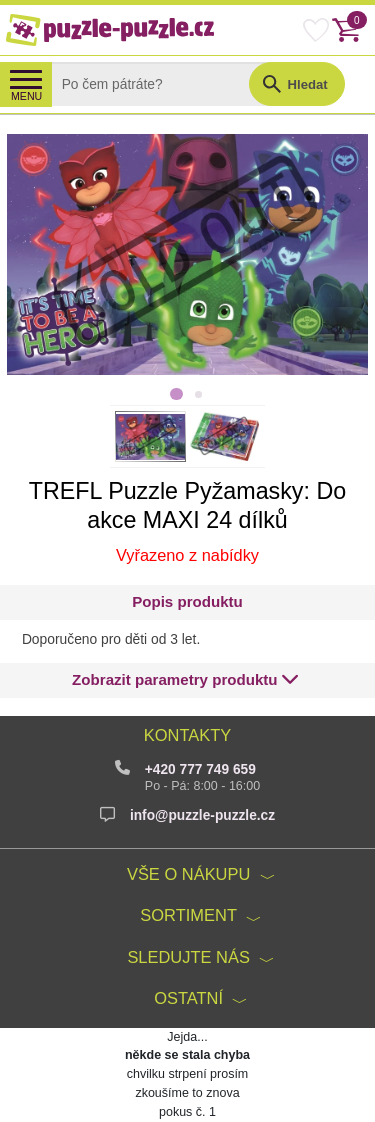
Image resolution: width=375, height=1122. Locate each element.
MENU (26, 96)
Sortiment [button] (188, 915)
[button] (185, 680)
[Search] (165, 84)
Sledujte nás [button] (188, 957)
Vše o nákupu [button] (188, 874)
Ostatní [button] (188, 998)
